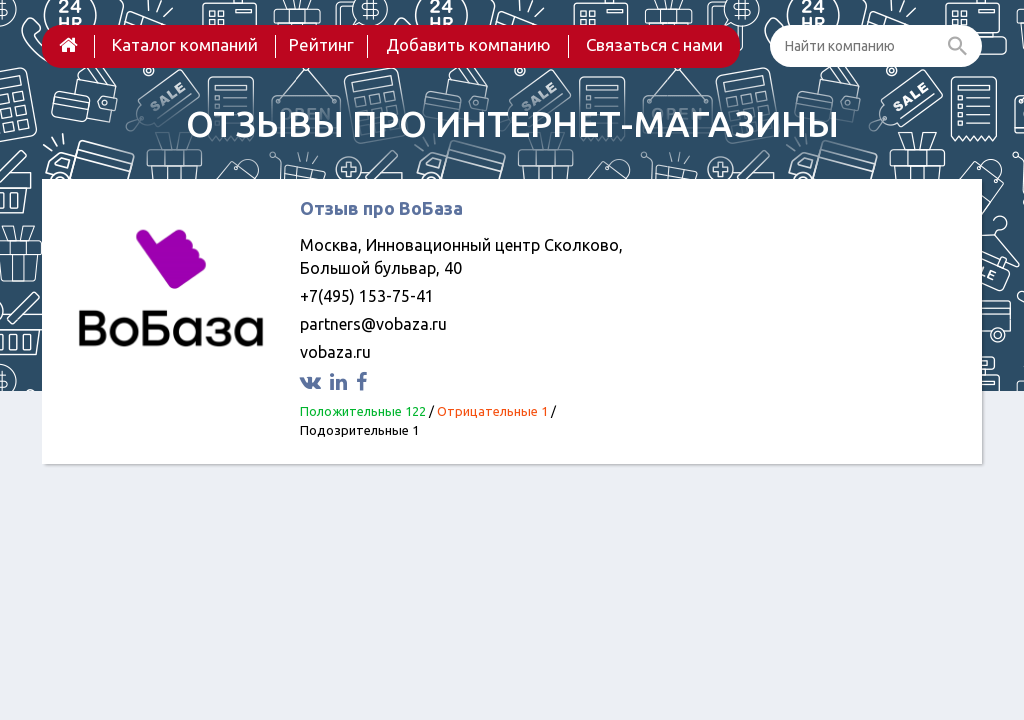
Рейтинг (321, 44)
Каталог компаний (185, 44)
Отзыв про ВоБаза (381, 208)
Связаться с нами (654, 44)
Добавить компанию (468, 44)
